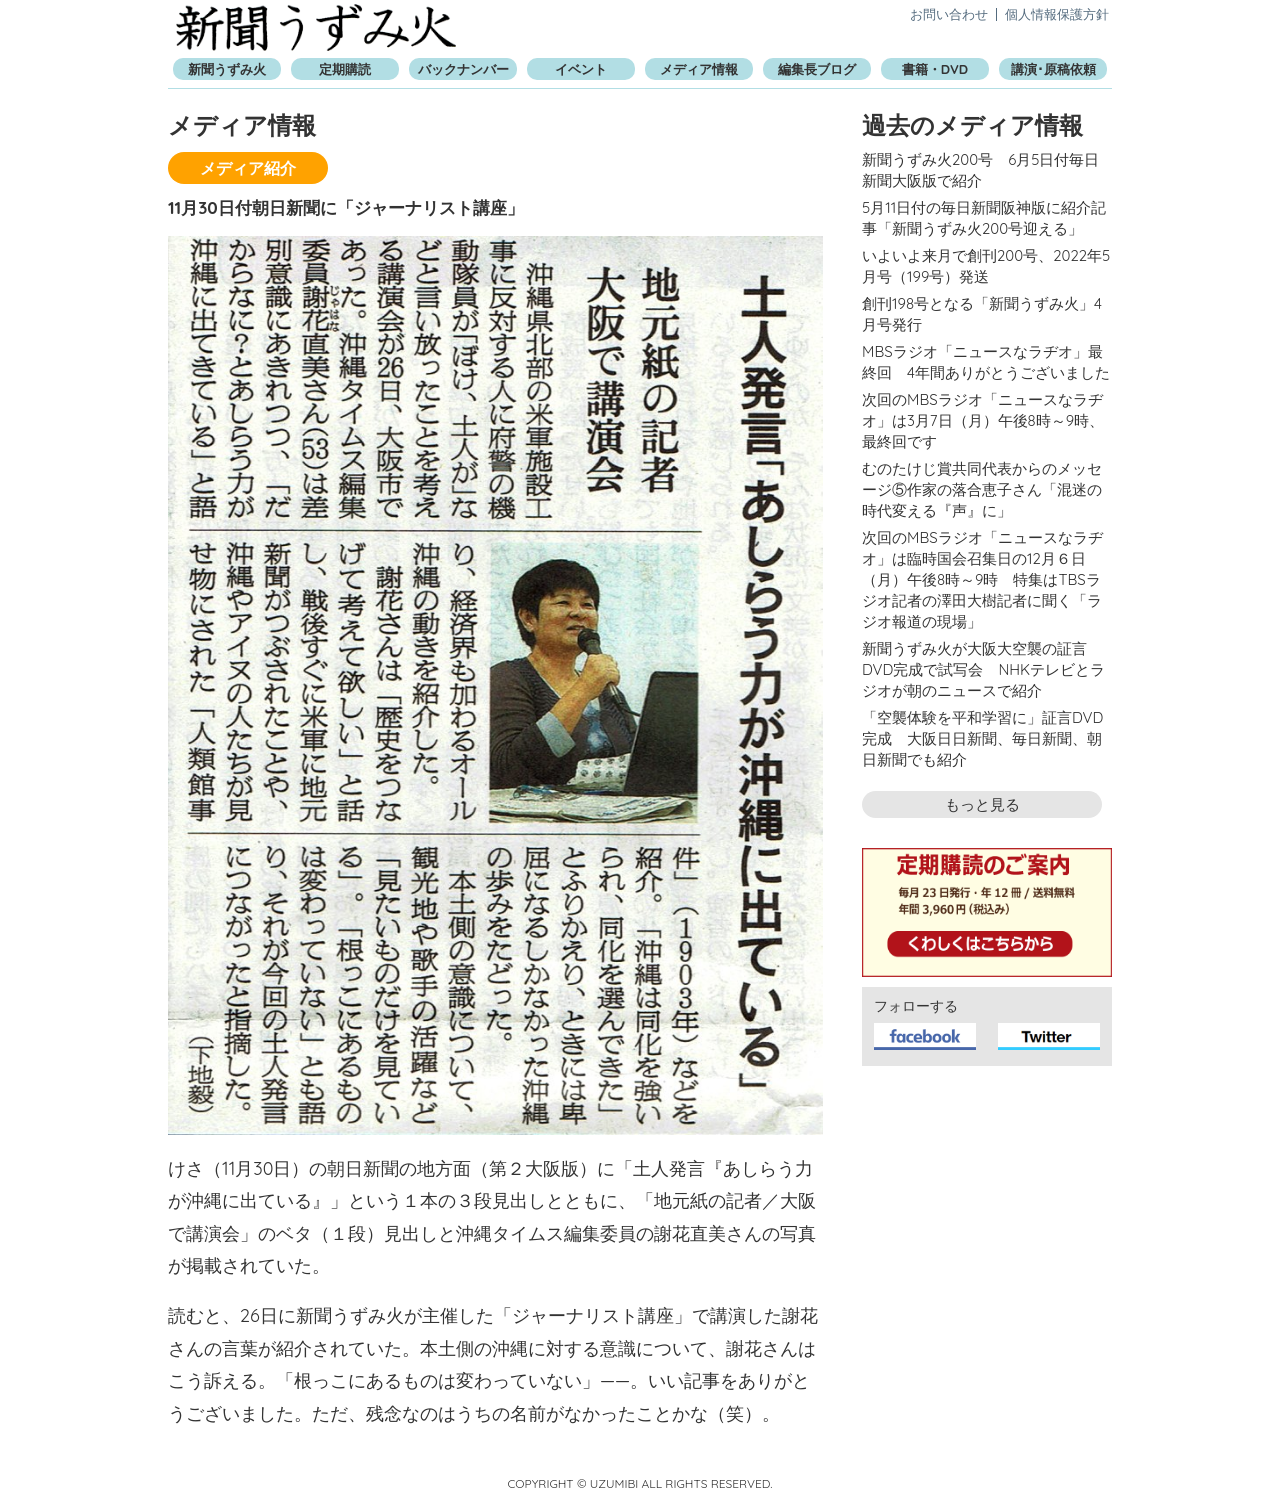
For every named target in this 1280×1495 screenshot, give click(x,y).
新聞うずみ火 (316, 27)
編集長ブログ (817, 69)
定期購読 (345, 69)
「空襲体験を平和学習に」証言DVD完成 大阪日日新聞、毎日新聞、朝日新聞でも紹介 (982, 738)
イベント (581, 69)
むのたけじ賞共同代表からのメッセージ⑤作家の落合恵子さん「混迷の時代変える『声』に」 (982, 489)
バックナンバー (463, 69)
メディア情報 (699, 69)
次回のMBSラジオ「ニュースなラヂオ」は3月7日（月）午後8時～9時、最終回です (983, 420)
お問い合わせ (949, 14)
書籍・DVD (935, 69)
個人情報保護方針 (1057, 14)
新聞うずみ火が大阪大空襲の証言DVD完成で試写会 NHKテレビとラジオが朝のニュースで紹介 (983, 669)
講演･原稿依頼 (1053, 69)
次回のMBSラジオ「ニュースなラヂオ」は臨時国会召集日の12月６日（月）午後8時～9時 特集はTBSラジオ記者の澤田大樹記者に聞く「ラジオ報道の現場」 (982, 579)
